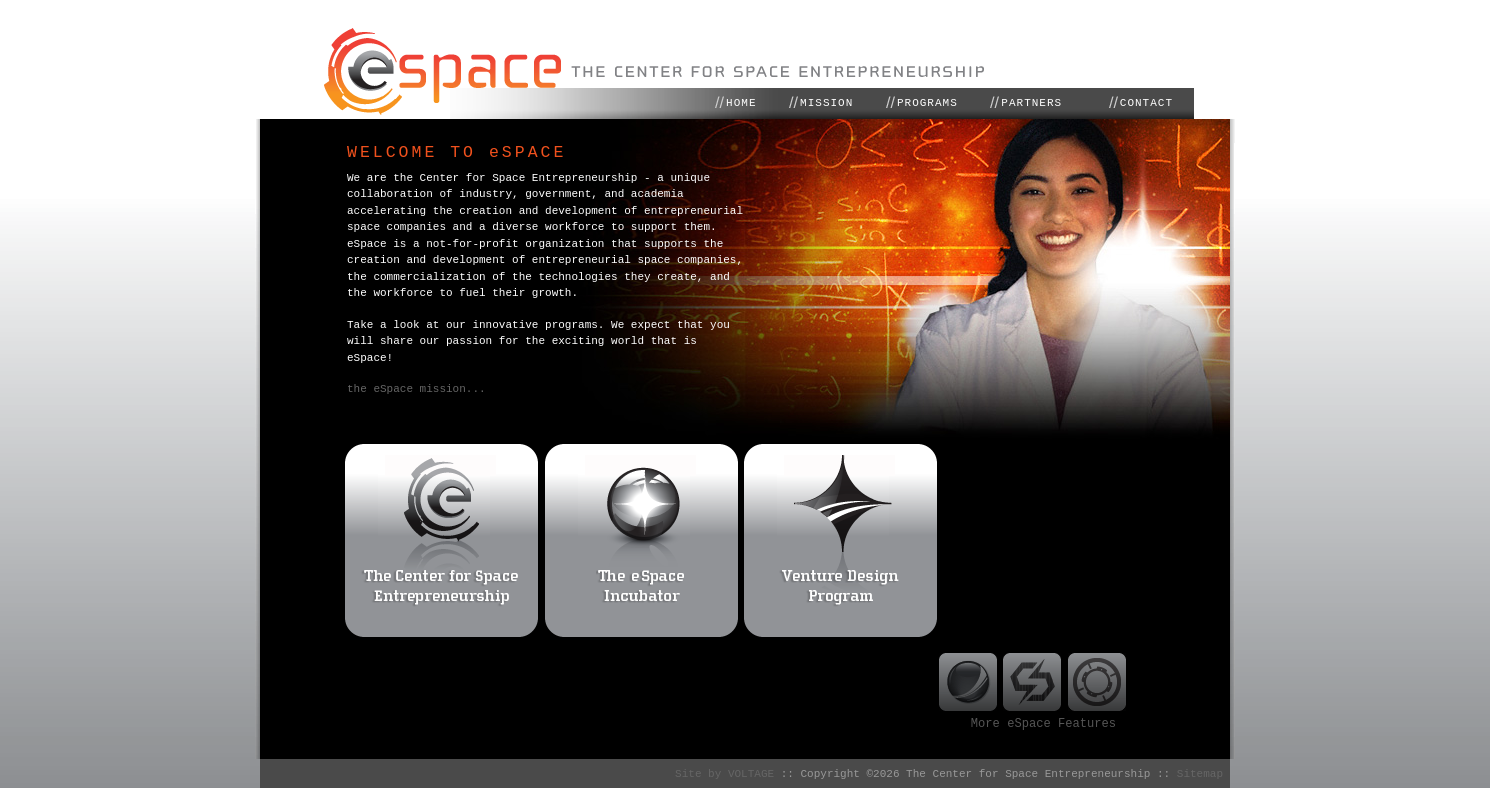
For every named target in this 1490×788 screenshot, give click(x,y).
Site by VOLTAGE (728, 771)
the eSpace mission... (416, 388)
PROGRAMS (927, 102)
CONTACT (1146, 102)
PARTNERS (1031, 102)
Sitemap (1200, 771)
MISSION (826, 102)
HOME (741, 102)
